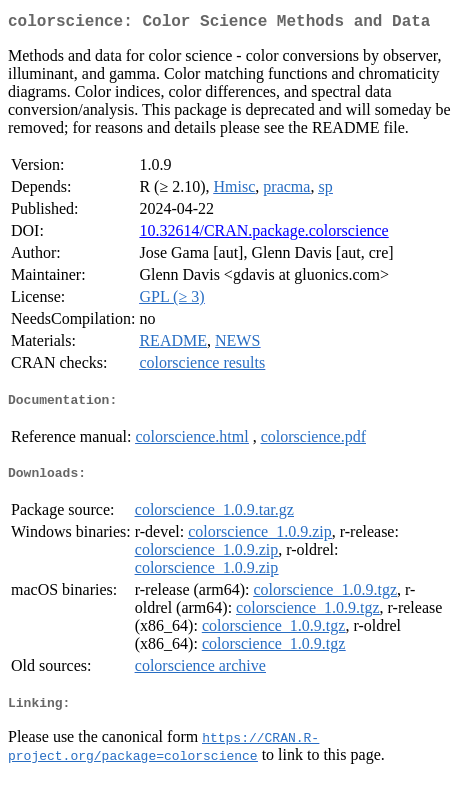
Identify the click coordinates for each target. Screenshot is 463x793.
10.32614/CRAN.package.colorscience (263, 234)
